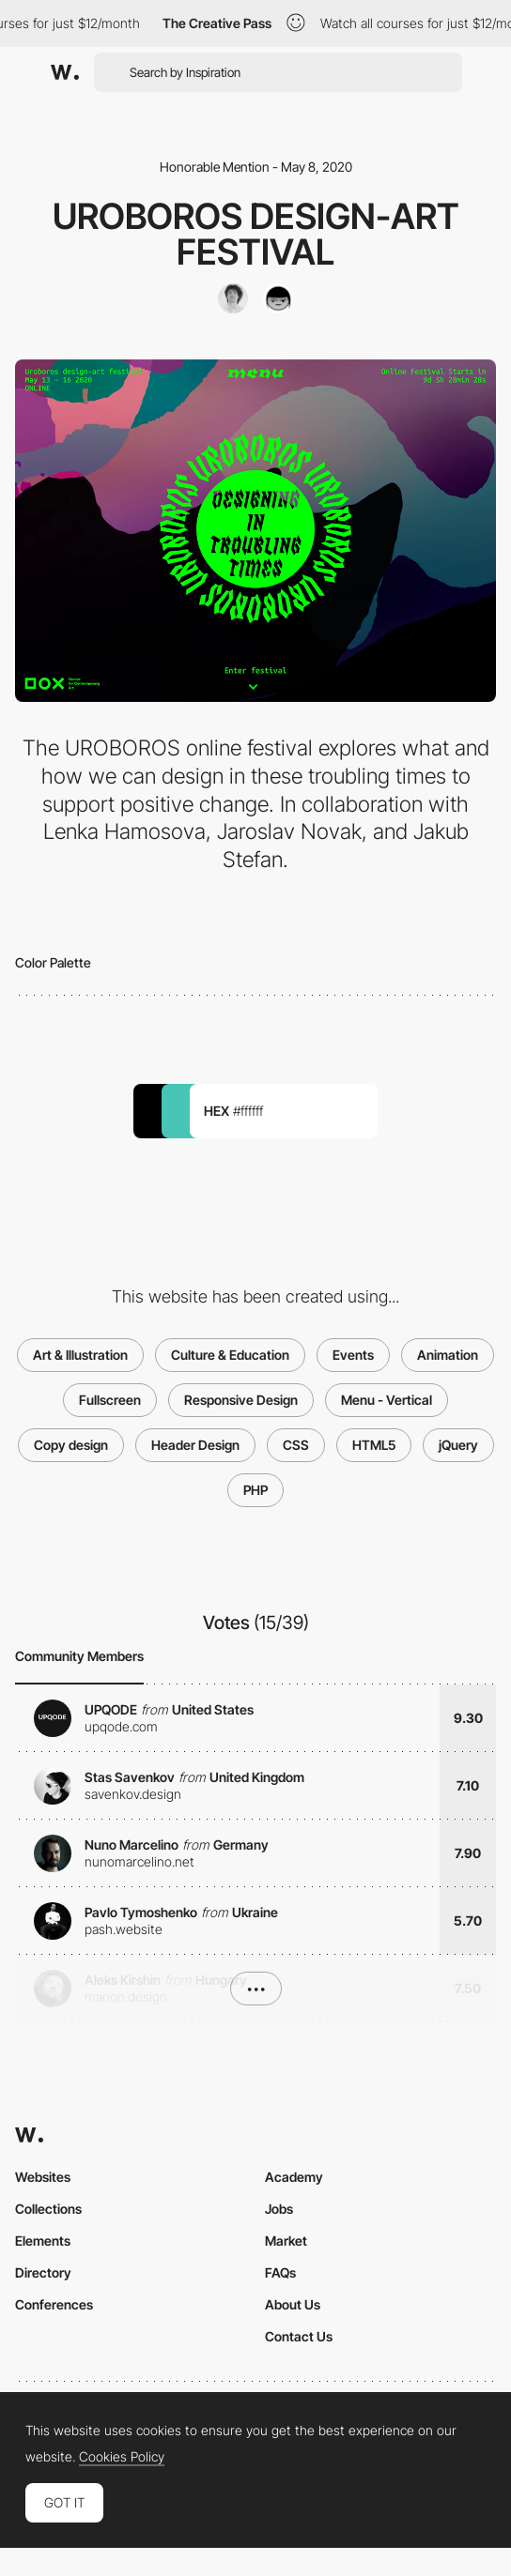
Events (353, 1355)
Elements (42, 2240)
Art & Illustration (80, 1355)
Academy (294, 2177)
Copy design (71, 1445)
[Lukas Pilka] (233, 298)
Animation (447, 1355)
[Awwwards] (65, 72)
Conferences (54, 2304)
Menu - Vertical (386, 1400)
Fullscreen (110, 1400)
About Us (292, 2304)
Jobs (279, 2209)
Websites (42, 2177)
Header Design (195, 1445)
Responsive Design (241, 1400)
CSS (296, 1445)
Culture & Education (230, 1355)
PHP (255, 1490)
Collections (48, 2209)
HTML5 (373, 1445)
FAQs (280, 2272)
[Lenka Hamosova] (278, 298)
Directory (43, 2272)
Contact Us (299, 2336)
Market (286, 2240)
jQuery (458, 1445)
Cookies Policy (121, 2456)
